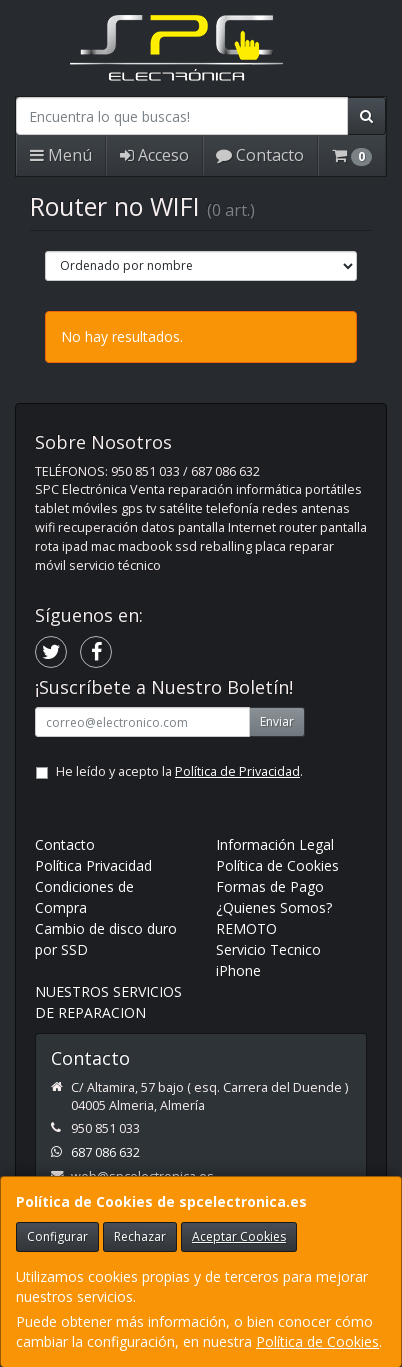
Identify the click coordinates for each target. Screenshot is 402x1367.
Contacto (260, 155)
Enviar (277, 721)
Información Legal (275, 844)
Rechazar (140, 1236)
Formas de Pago (270, 886)
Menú (61, 155)
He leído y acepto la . (179, 771)
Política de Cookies (317, 1341)
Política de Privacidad (237, 771)
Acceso (154, 155)
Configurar (57, 1236)
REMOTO (246, 928)
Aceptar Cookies (239, 1236)
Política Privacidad (93, 865)
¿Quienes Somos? (274, 907)
